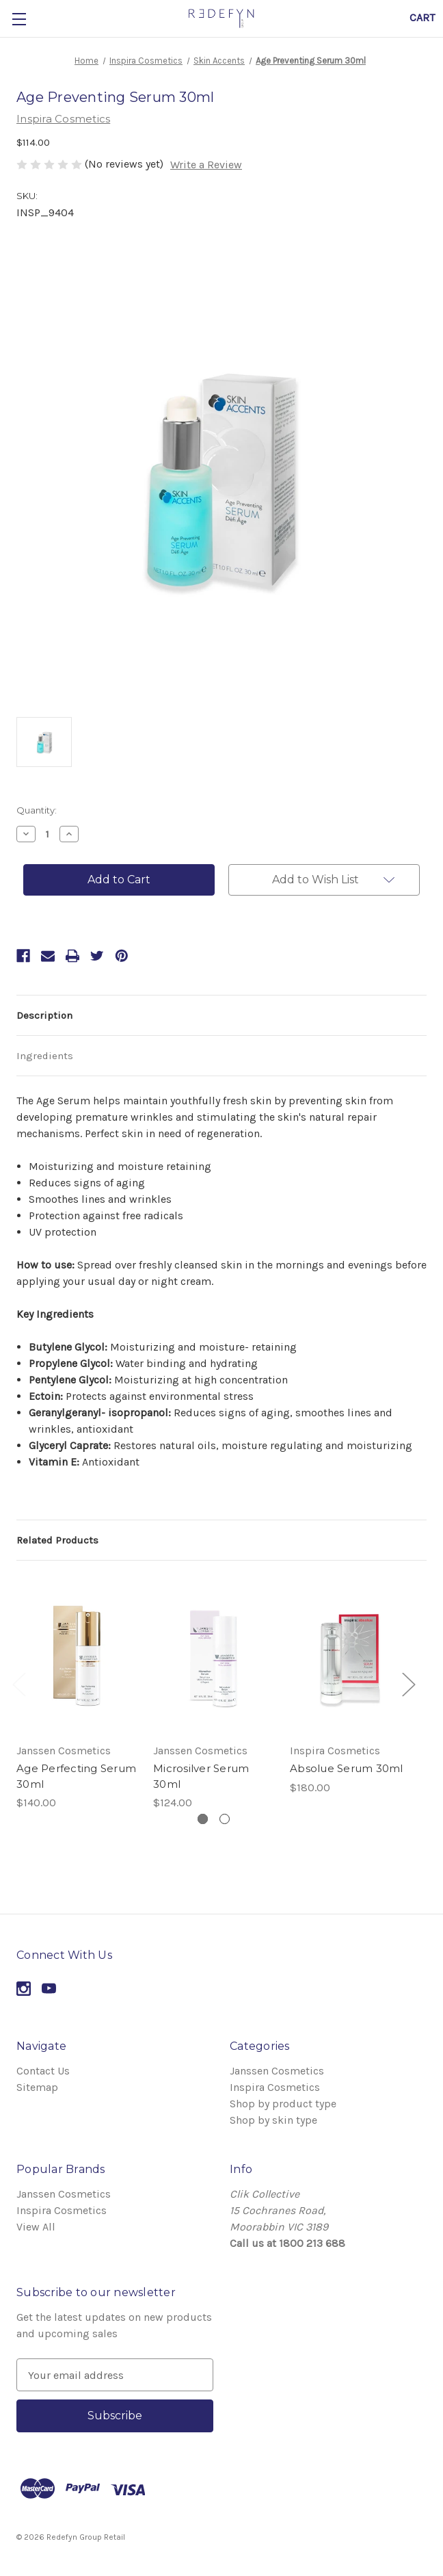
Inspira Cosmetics (275, 2087)
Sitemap (37, 2087)
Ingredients (44, 1056)
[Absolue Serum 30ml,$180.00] (350, 1655)
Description (44, 1015)
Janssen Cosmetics (277, 2070)
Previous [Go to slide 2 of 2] (18, 1683)
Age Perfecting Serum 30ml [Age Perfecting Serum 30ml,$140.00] (76, 1776)
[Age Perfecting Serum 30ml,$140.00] (76, 1655)
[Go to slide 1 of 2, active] (203, 1819)
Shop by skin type (273, 2119)
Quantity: (36, 810)
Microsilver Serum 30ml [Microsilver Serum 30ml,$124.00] (201, 1776)
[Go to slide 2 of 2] (224, 1819)
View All (35, 2226)
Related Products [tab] (57, 1540)
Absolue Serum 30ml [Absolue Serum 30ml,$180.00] (346, 1768)
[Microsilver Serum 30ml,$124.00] (213, 1655)
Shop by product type (283, 2103)
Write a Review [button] (206, 164)
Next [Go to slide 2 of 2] (408, 1683)
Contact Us (43, 2070)
